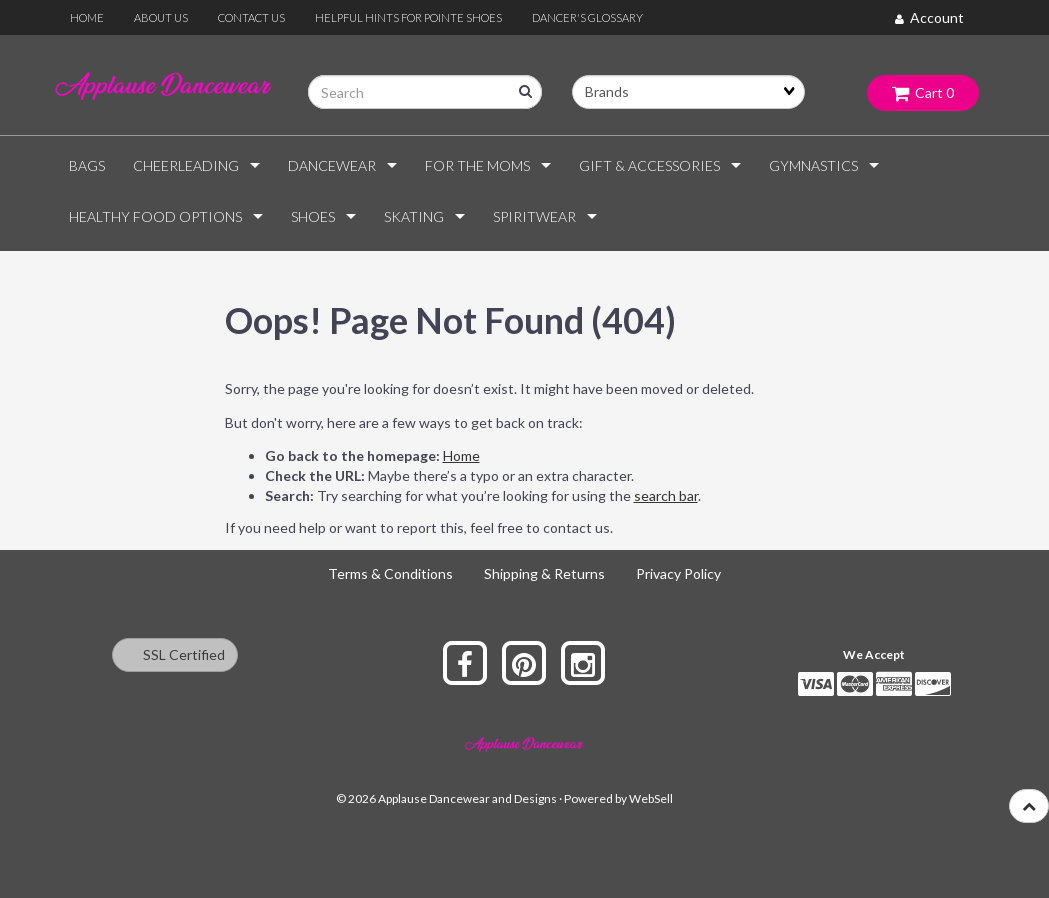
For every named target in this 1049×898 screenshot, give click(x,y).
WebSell (651, 798)
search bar (666, 495)
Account (929, 17)
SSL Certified (175, 654)
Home (461, 455)
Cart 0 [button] (923, 92)
